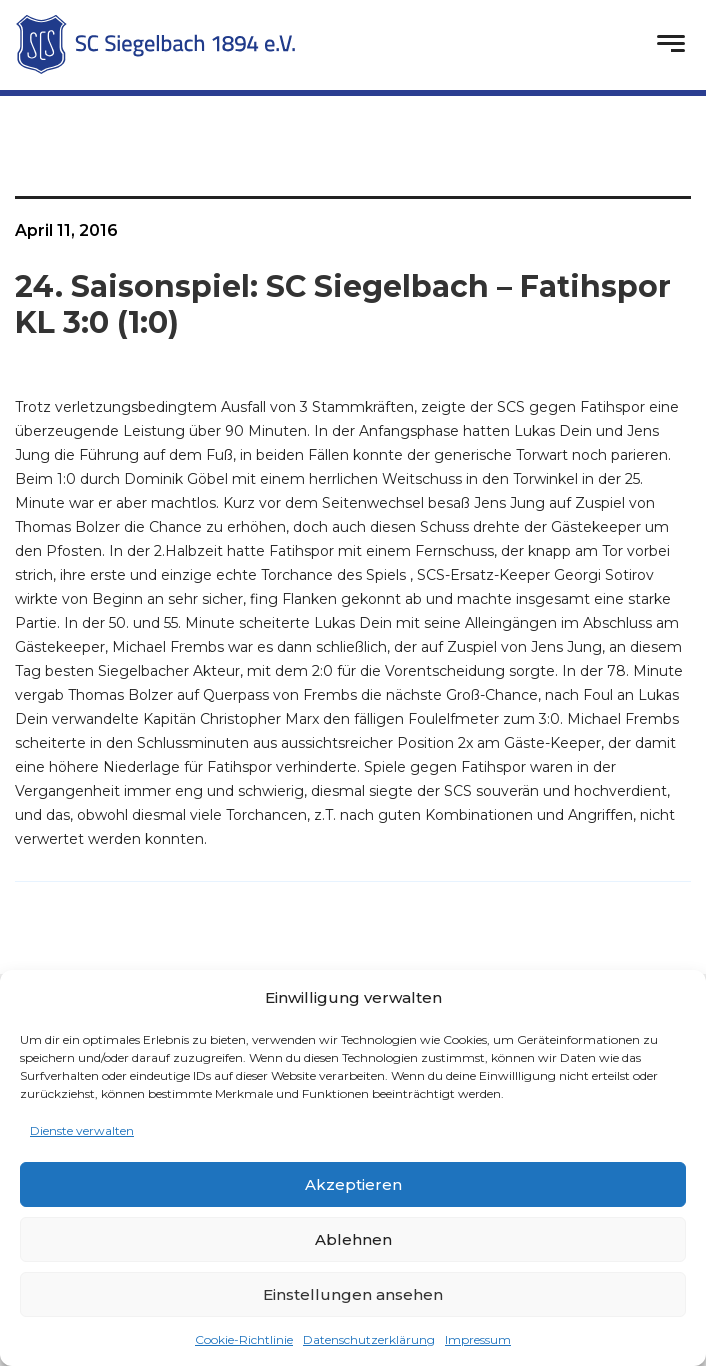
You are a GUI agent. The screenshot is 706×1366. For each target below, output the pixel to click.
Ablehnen (353, 1239)
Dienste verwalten (82, 1130)
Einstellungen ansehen (353, 1294)
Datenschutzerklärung (369, 1339)
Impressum (478, 1339)
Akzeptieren (353, 1184)
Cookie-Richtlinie (244, 1339)
